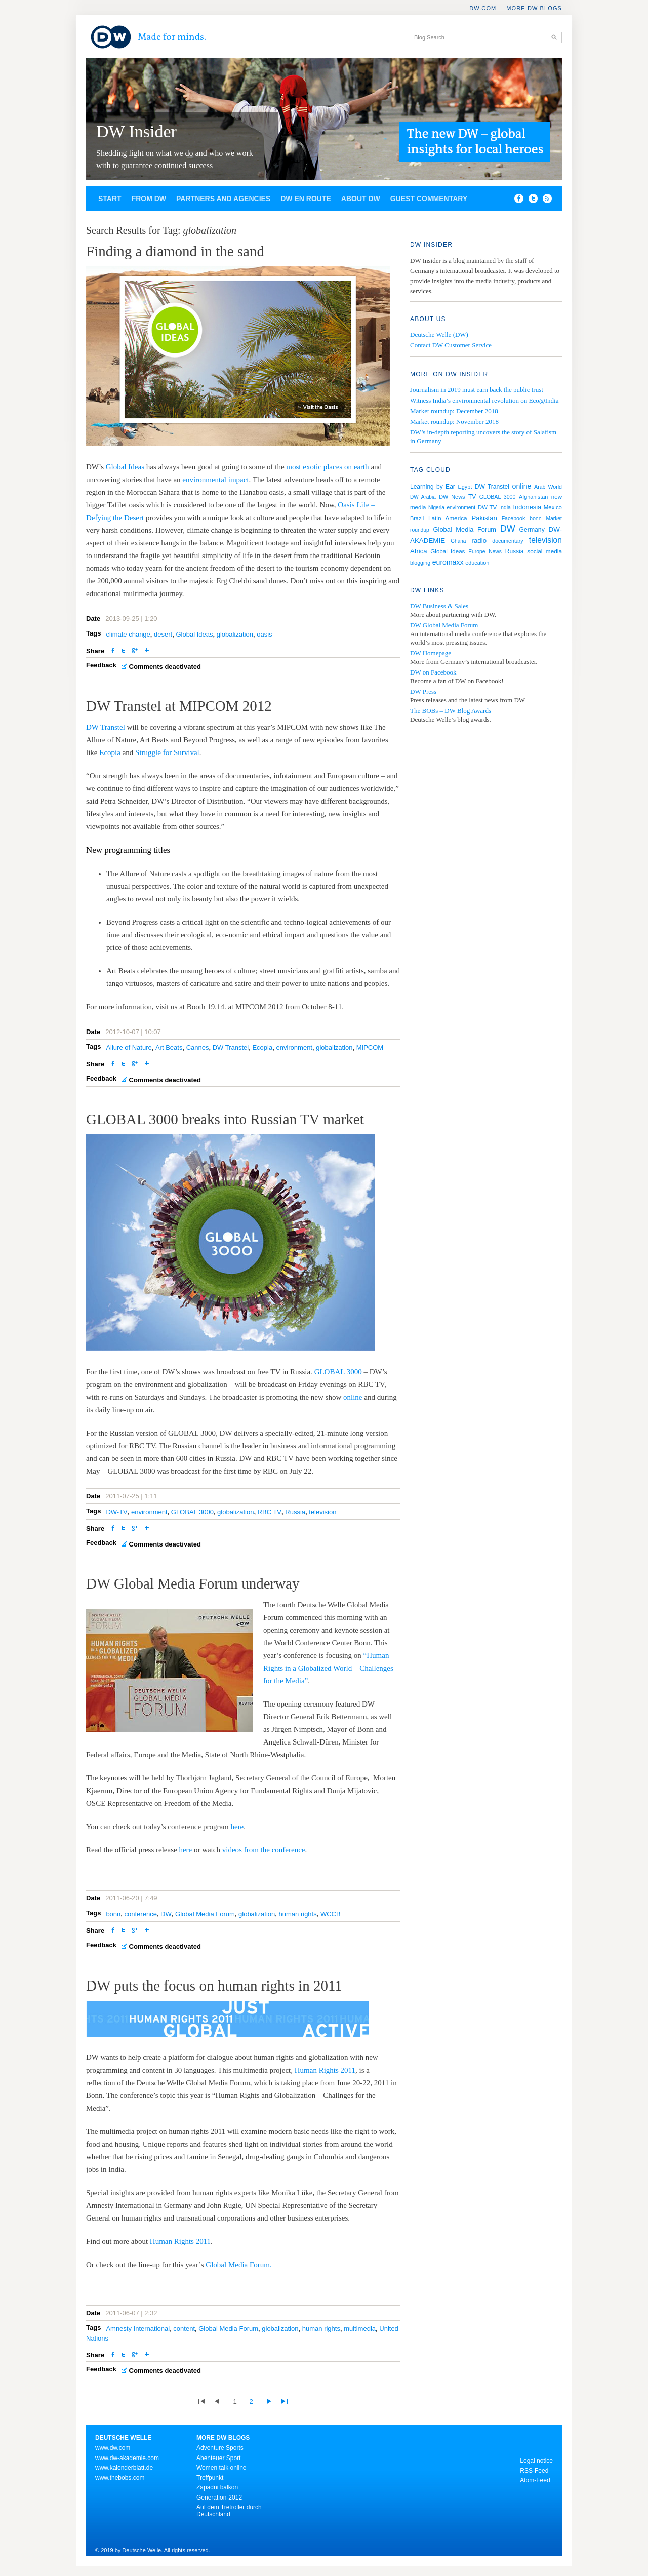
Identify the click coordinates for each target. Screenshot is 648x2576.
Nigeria (436, 507)
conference (141, 1914)
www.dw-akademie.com (127, 2458)
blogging (420, 563)
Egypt (465, 487)
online (353, 1397)
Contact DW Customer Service (451, 345)
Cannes (197, 1047)
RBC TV (269, 1512)
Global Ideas (125, 467)
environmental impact (215, 479)
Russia (295, 1512)
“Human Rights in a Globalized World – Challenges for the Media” (328, 1668)
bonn (113, 1914)
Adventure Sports (220, 2447)
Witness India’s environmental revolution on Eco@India (484, 400)
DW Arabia (423, 497)
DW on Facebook (433, 672)
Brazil (417, 518)
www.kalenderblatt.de (124, 2467)
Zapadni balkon (217, 2487)
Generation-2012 (219, 2497)
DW (166, 1914)
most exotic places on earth (327, 467)
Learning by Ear (432, 486)
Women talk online (221, 2467)
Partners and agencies (223, 198)
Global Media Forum (205, 1914)
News (495, 551)
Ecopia (110, 752)
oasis (264, 634)
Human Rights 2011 (325, 2070)
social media (544, 551)
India (505, 507)
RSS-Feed (534, 2470)
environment (294, 1047)
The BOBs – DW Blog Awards (450, 711)
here (237, 1826)
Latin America (447, 518)
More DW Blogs (534, 8)
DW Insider (136, 131)
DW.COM (482, 8)
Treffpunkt (209, 2477)
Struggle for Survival (167, 752)
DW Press (423, 691)
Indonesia (527, 507)
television (322, 1512)
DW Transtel (105, 727)
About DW (360, 198)
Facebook (513, 518)
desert (163, 634)
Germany (532, 529)
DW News (452, 497)
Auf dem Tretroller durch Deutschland (229, 2511)
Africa (418, 551)
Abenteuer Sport (218, 2458)
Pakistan (484, 518)
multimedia (360, 2328)
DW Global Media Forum (444, 625)
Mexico (553, 507)
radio (479, 540)
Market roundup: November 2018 (454, 421)
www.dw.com (112, 2447)
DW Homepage (430, 653)
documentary (507, 541)
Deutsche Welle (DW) (439, 334)
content (184, 2328)
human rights (298, 1914)
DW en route (305, 198)
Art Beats (168, 1047)
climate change (128, 634)
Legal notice (536, 2460)
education (477, 563)
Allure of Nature (128, 1047)
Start (110, 198)
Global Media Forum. (238, 2265)
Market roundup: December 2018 (454, 411)
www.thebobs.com (119, 2477)
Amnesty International (138, 2328)
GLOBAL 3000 (338, 1372)
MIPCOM (369, 1047)
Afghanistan (533, 497)
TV (472, 496)
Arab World (548, 487)
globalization (235, 634)
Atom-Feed (535, 2480)
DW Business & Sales (439, 606)
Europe (476, 551)
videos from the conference (263, 1850)
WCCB (330, 1914)
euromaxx (448, 562)
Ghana (458, 541)
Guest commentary (428, 198)
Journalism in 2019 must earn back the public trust (476, 389)
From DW (149, 198)
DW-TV (116, 1512)
